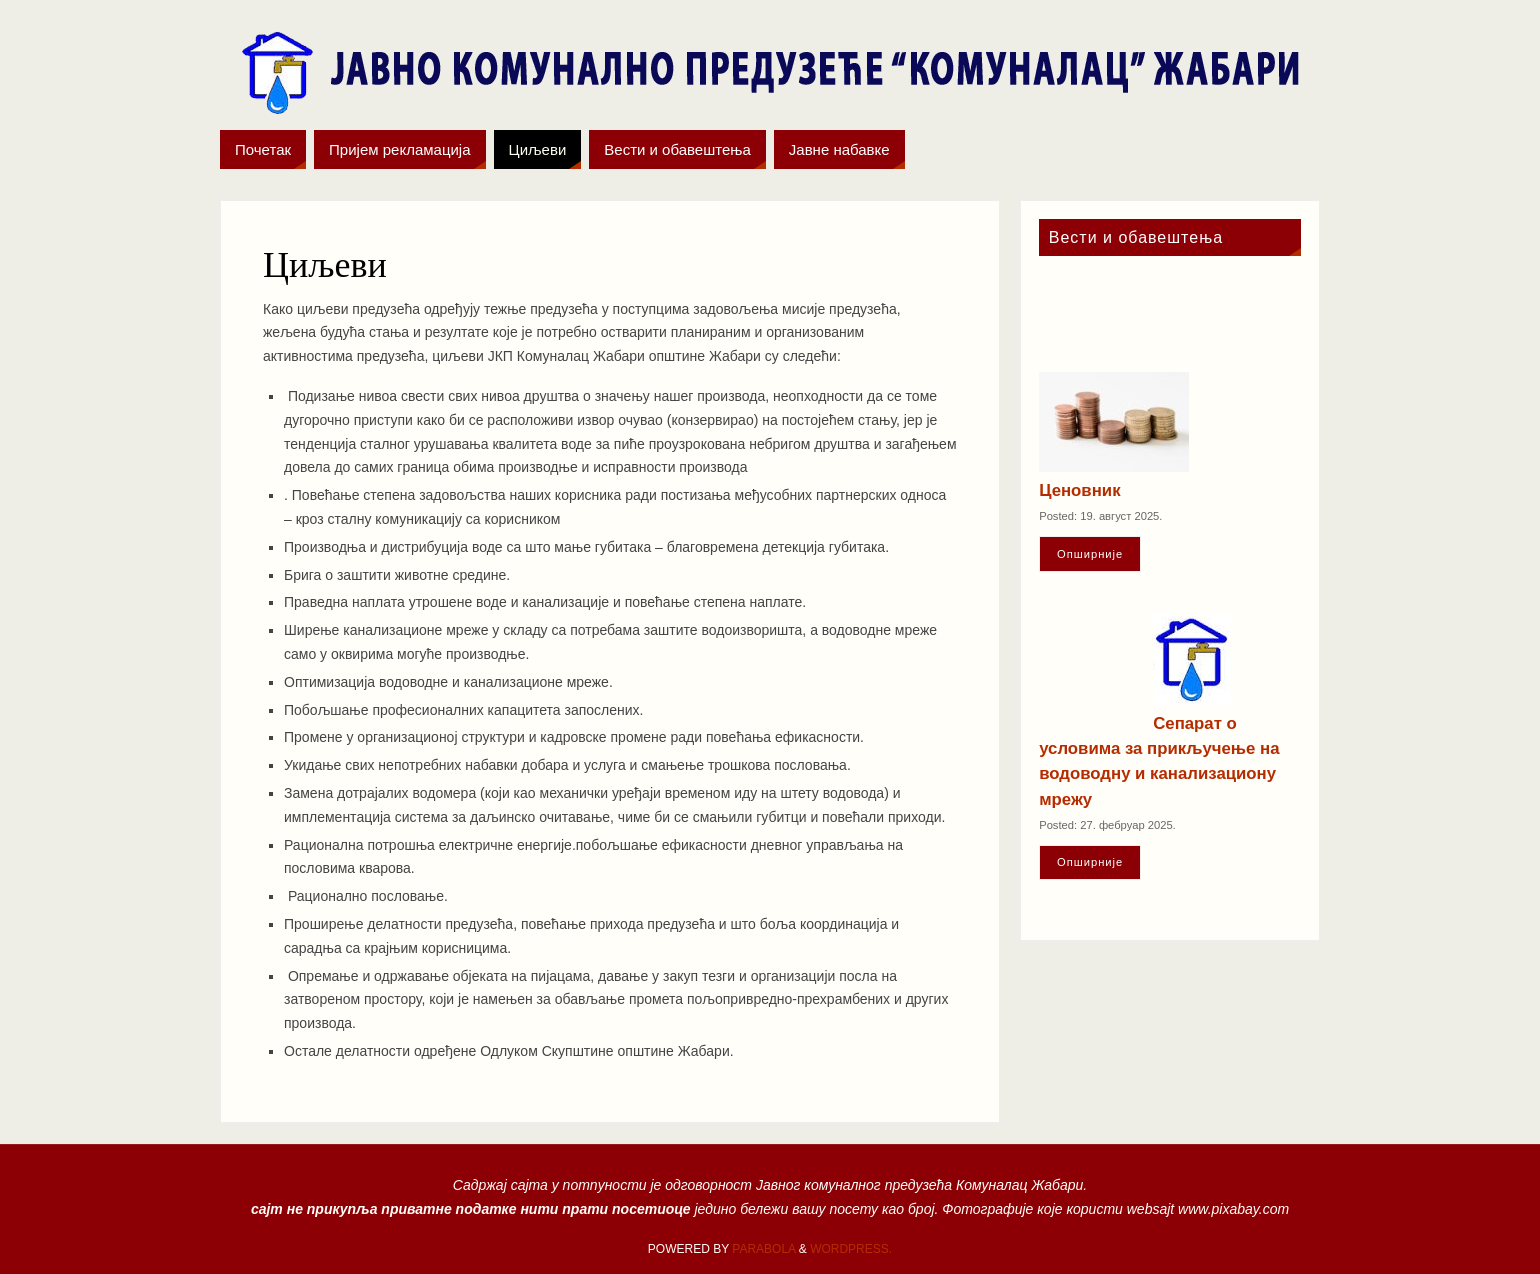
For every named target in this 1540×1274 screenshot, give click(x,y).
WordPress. (851, 1249)
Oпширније (1090, 554)
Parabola (763, 1249)
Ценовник (1079, 490)
